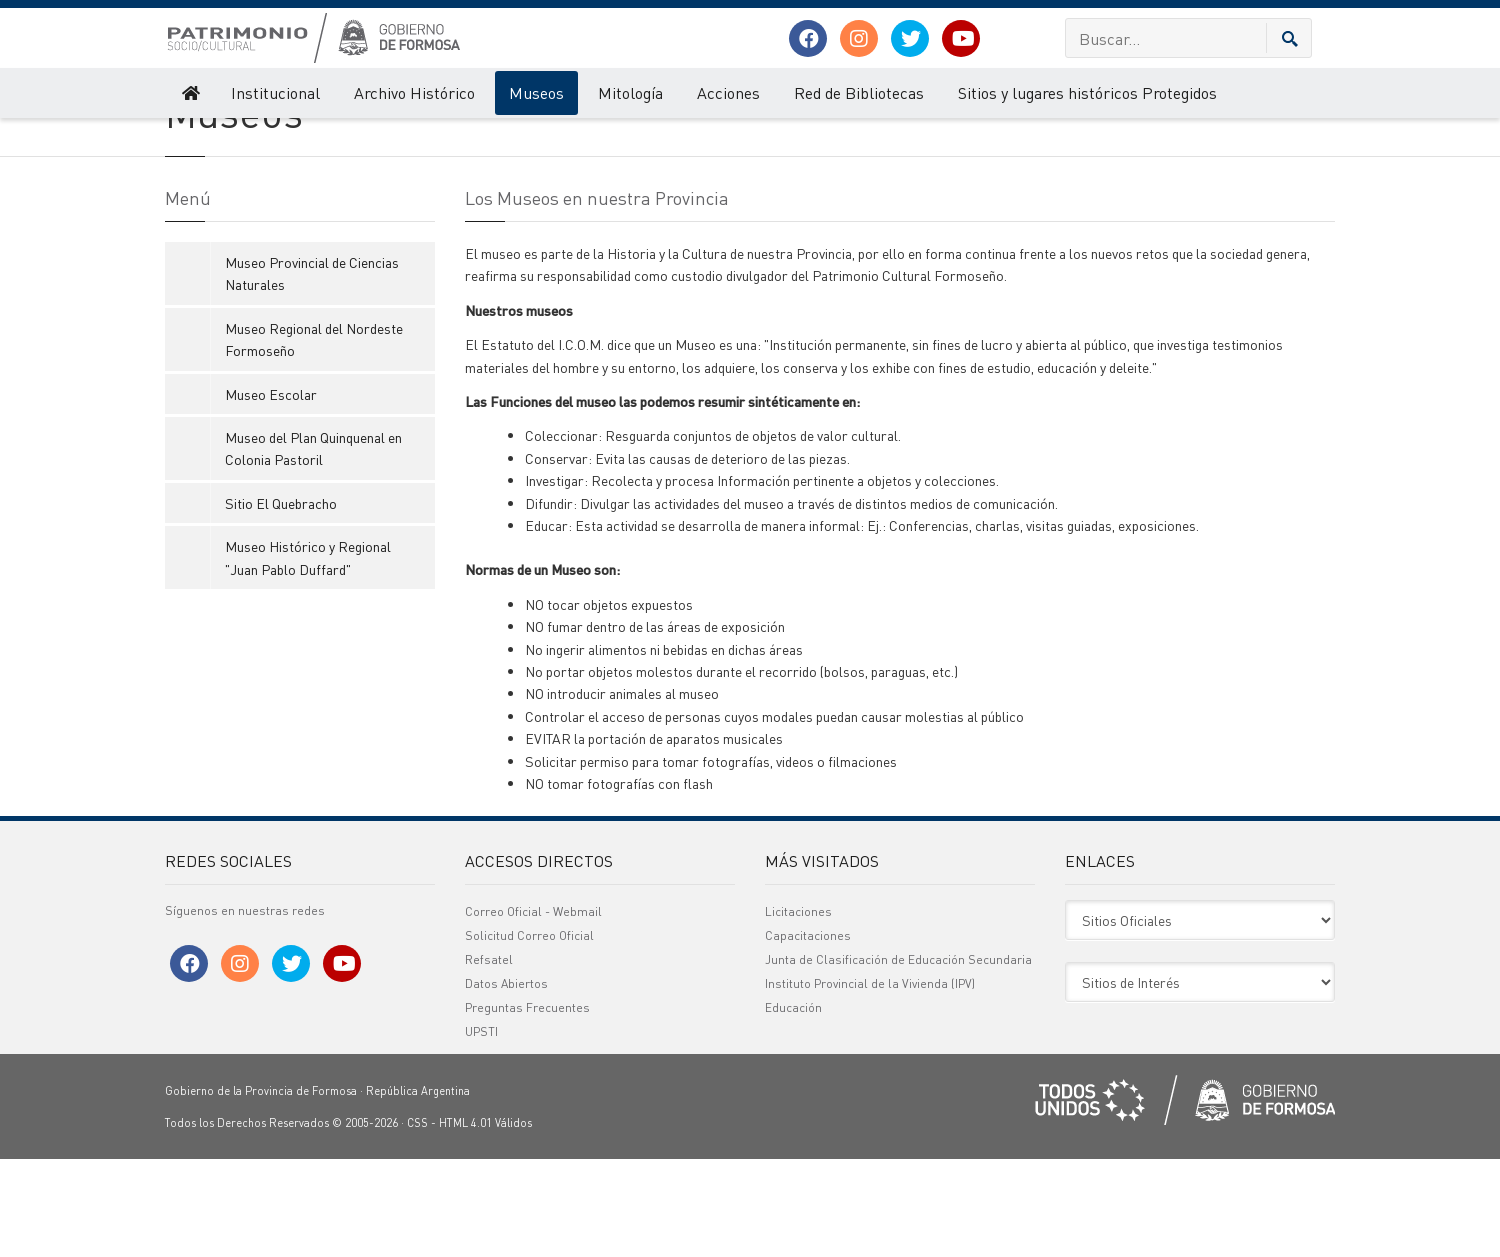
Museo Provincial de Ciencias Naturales (312, 371)
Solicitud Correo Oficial (529, 1033)
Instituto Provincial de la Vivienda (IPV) (870, 1081)
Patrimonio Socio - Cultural (235, 138)
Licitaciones (798, 1009)
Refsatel (489, 1057)
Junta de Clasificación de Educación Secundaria (898, 1057)
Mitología (630, 92)
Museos (536, 92)
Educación (793, 1105)
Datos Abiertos (506, 1081)
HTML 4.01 (465, 1221)
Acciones (728, 92)
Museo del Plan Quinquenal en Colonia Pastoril (313, 546)
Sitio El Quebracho (281, 601)
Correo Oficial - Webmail (533, 1009)
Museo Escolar (271, 492)
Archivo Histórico (414, 92)
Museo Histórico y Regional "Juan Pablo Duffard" (308, 656)
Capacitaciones (808, 1033)
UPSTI (481, 1129)
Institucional (275, 92)
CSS (417, 1221)
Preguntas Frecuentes (527, 1105)
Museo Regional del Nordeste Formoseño (314, 437)
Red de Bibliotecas (859, 92)
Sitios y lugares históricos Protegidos (1087, 92)
